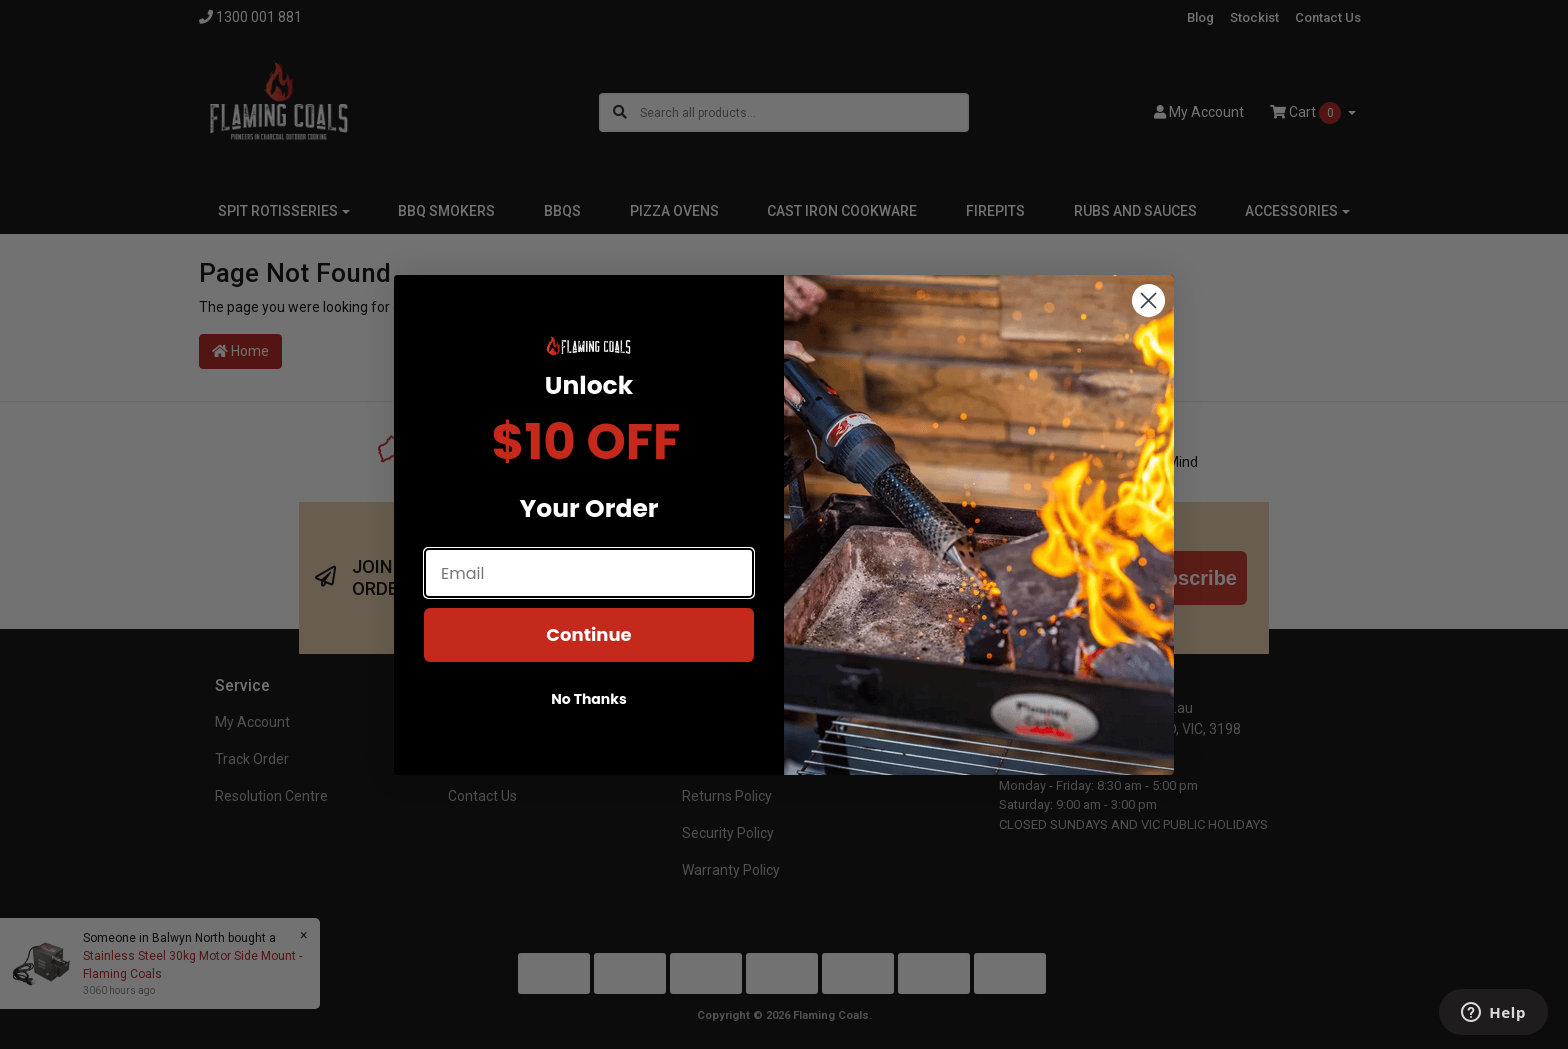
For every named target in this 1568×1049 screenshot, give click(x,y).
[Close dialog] (1148, 322)
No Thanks (589, 722)
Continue (588, 657)
